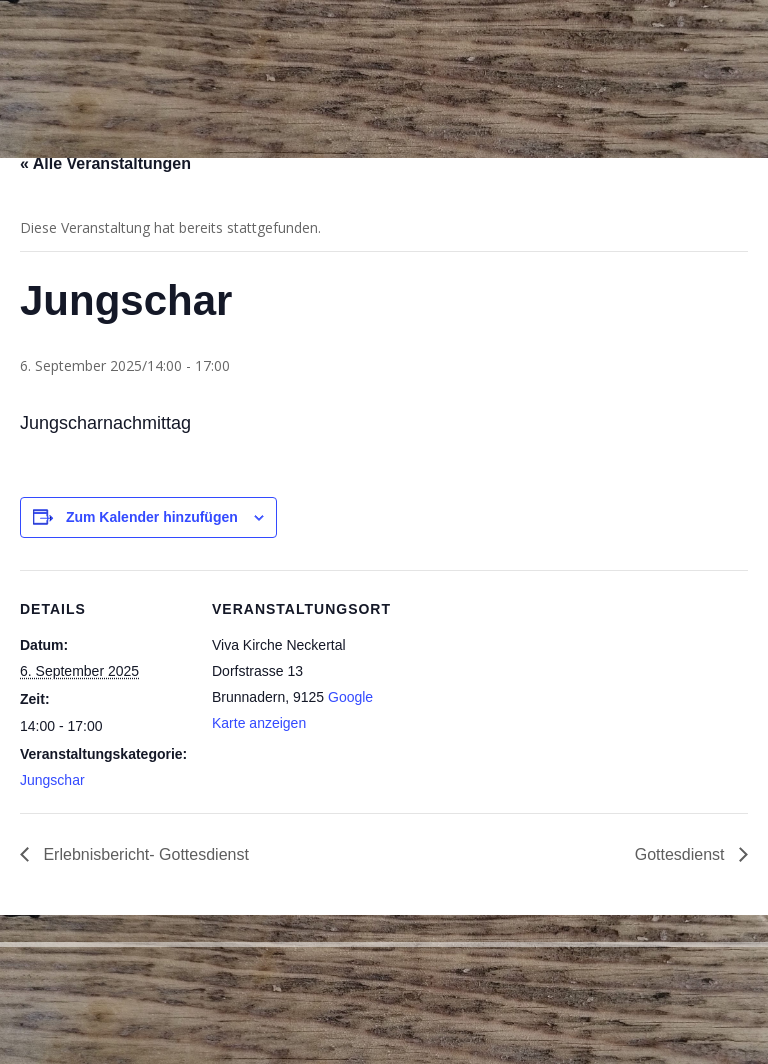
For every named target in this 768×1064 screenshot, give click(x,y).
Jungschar (52, 780)
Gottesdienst (682, 854)
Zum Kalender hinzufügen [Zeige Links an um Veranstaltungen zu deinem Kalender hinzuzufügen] (152, 517)
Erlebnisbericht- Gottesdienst (144, 854)
